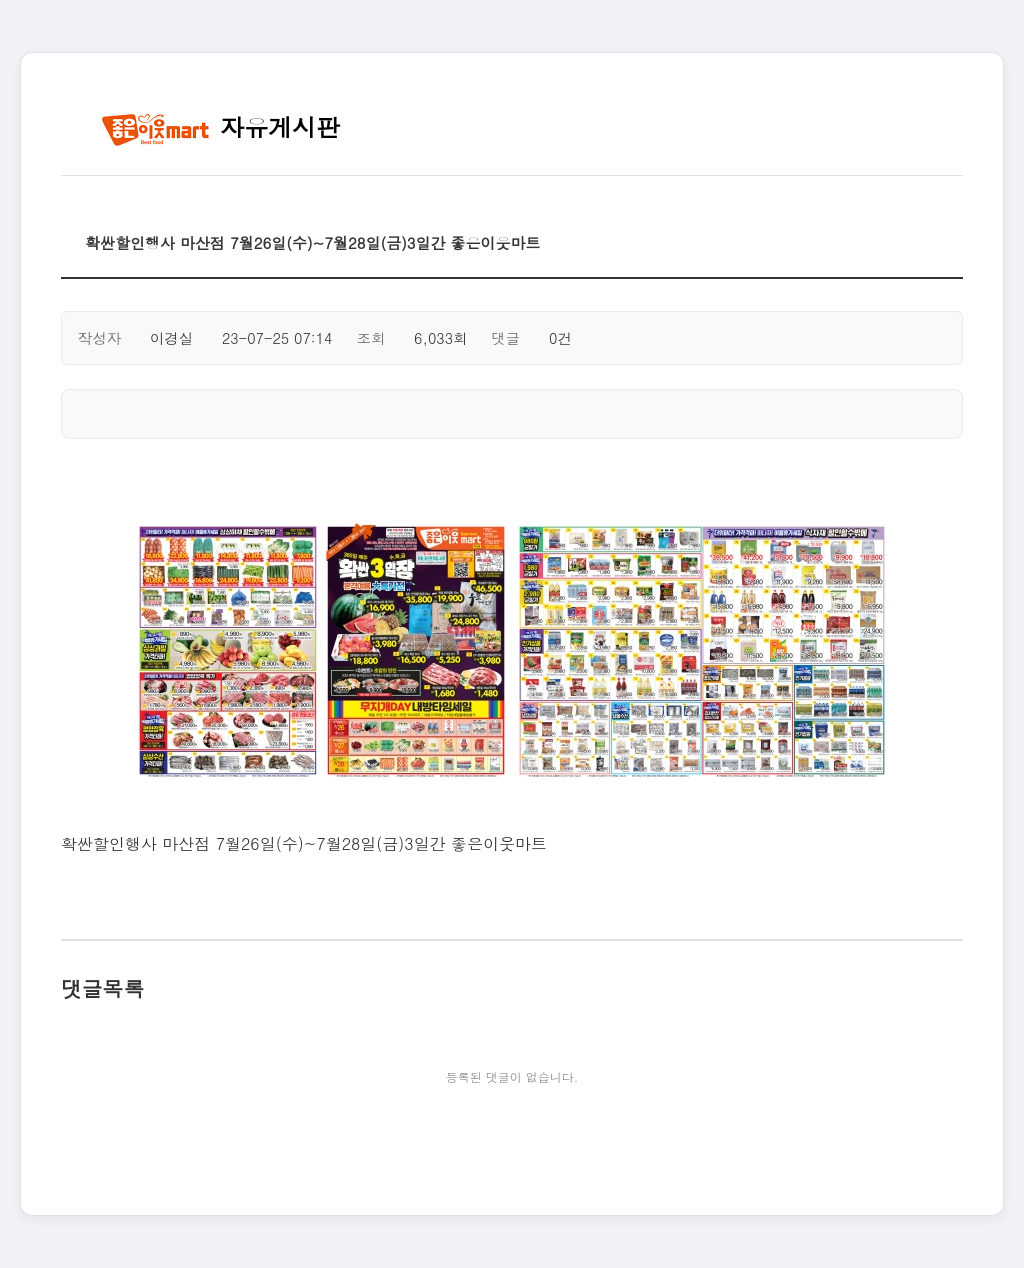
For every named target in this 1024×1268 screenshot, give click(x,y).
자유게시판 (220, 127)
